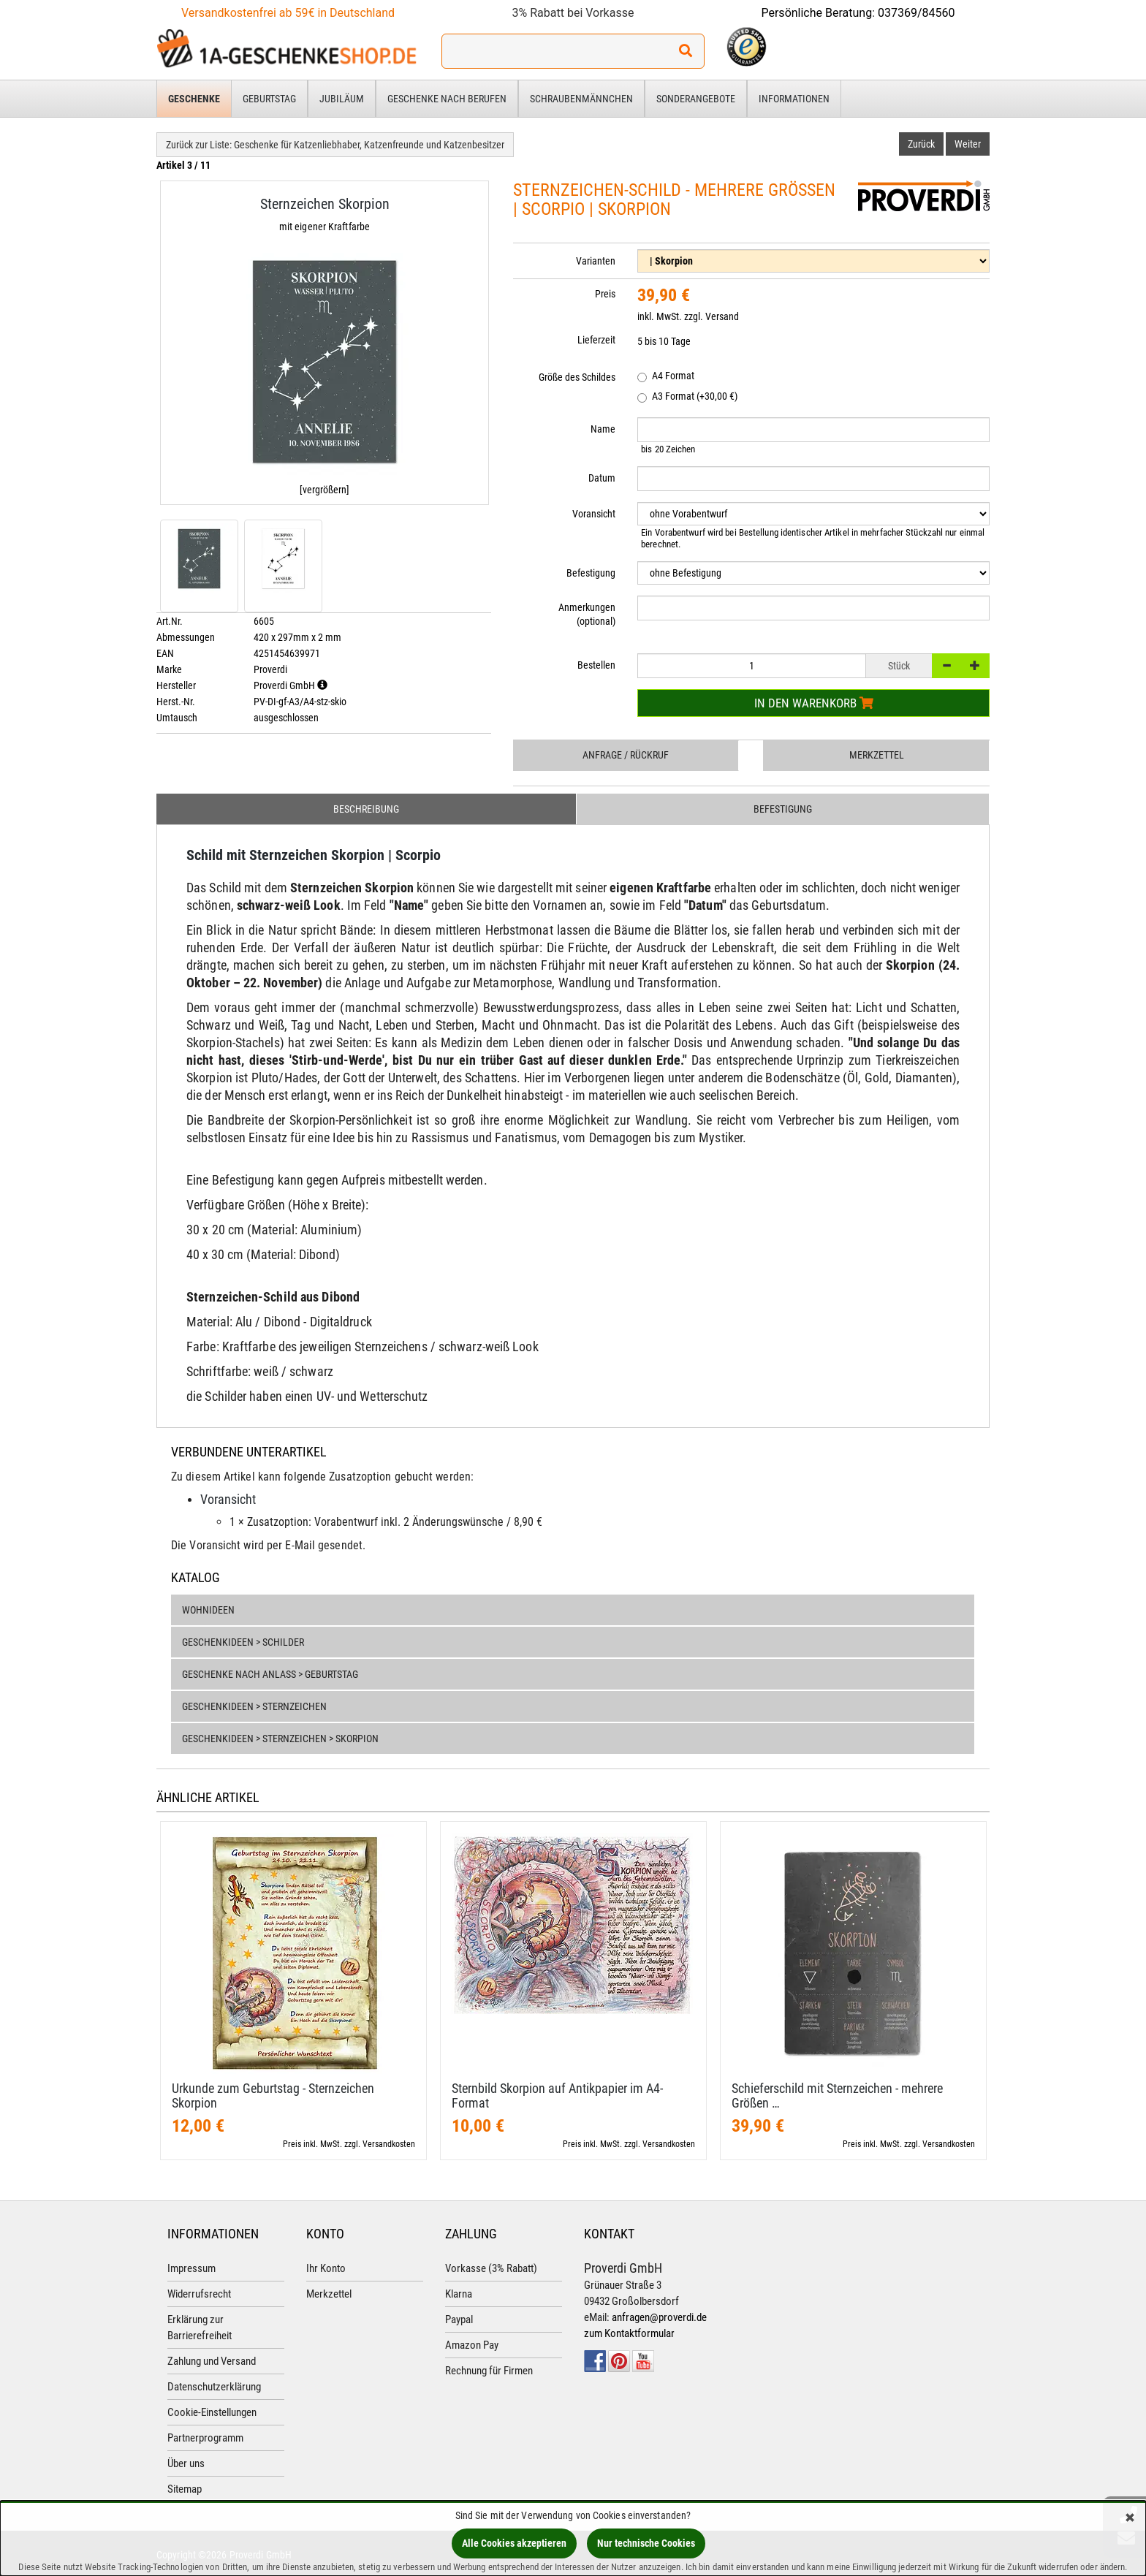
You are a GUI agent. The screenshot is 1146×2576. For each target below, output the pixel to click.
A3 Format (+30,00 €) (687, 397)
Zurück (921, 144)
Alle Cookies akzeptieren (514, 2543)
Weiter (968, 144)
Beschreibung (366, 809)
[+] (975, 665)
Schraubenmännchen (581, 99)
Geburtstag (269, 99)
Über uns (186, 2463)
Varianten (595, 261)
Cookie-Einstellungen (212, 2412)
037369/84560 (916, 13)
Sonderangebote (695, 99)
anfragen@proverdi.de (659, 2317)
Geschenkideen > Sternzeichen (254, 1706)
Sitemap (184, 2489)
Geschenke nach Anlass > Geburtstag (270, 1674)
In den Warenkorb (813, 703)
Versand (722, 316)
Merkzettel (876, 755)
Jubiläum (341, 99)
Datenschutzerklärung (214, 2386)
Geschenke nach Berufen (446, 99)
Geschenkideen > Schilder (243, 1642)
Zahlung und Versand (211, 2361)
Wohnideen (208, 1610)
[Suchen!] (685, 51)
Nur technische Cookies (646, 2543)
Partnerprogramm (205, 2437)
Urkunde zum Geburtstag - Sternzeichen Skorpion (273, 2095)
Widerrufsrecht (199, 2293)
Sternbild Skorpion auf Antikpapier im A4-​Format (557, 2095)
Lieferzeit (596, 340)
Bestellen (596, 665)
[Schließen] (1130, 2518)
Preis (605, 294)
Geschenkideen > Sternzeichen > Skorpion (280, 1738)
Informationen (794, 99)
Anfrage (626, 755)
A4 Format (665, 377)
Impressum (191, 2268)
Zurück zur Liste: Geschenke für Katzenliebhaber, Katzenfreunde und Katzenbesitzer (335, 145)
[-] (946, 665)
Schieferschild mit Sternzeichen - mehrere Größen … (837, 2095)
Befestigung (783, 809)
